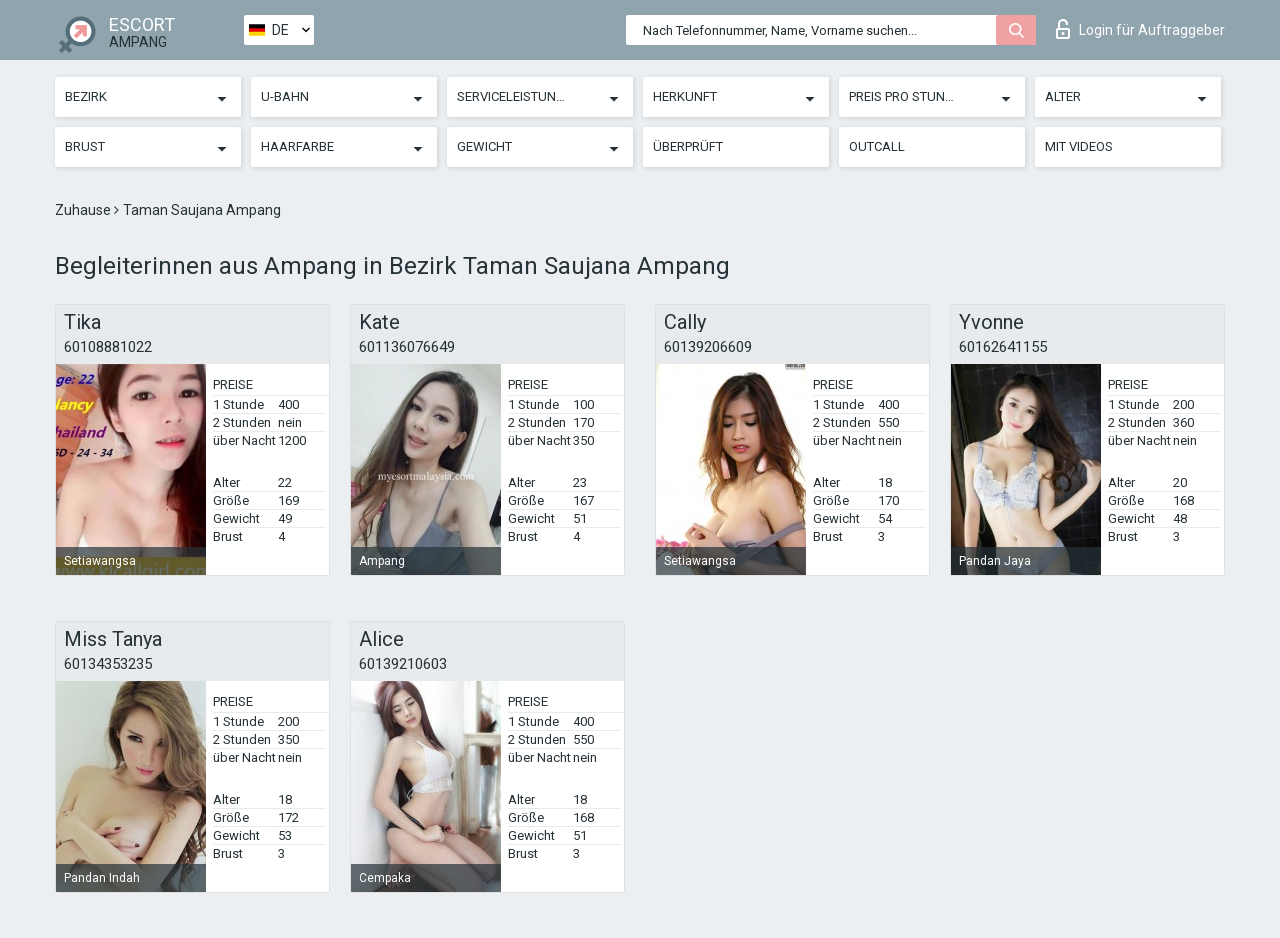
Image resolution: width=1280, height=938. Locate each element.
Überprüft (688, 146)
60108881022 (108, 347)
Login (1140, 29)
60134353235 (108, 664)
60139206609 (708, 347)
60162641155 (1003, 347)
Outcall (877, 146)
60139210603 (403, 664)
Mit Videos (1079, 146)
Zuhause (84, 210)
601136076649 (407, 347)
